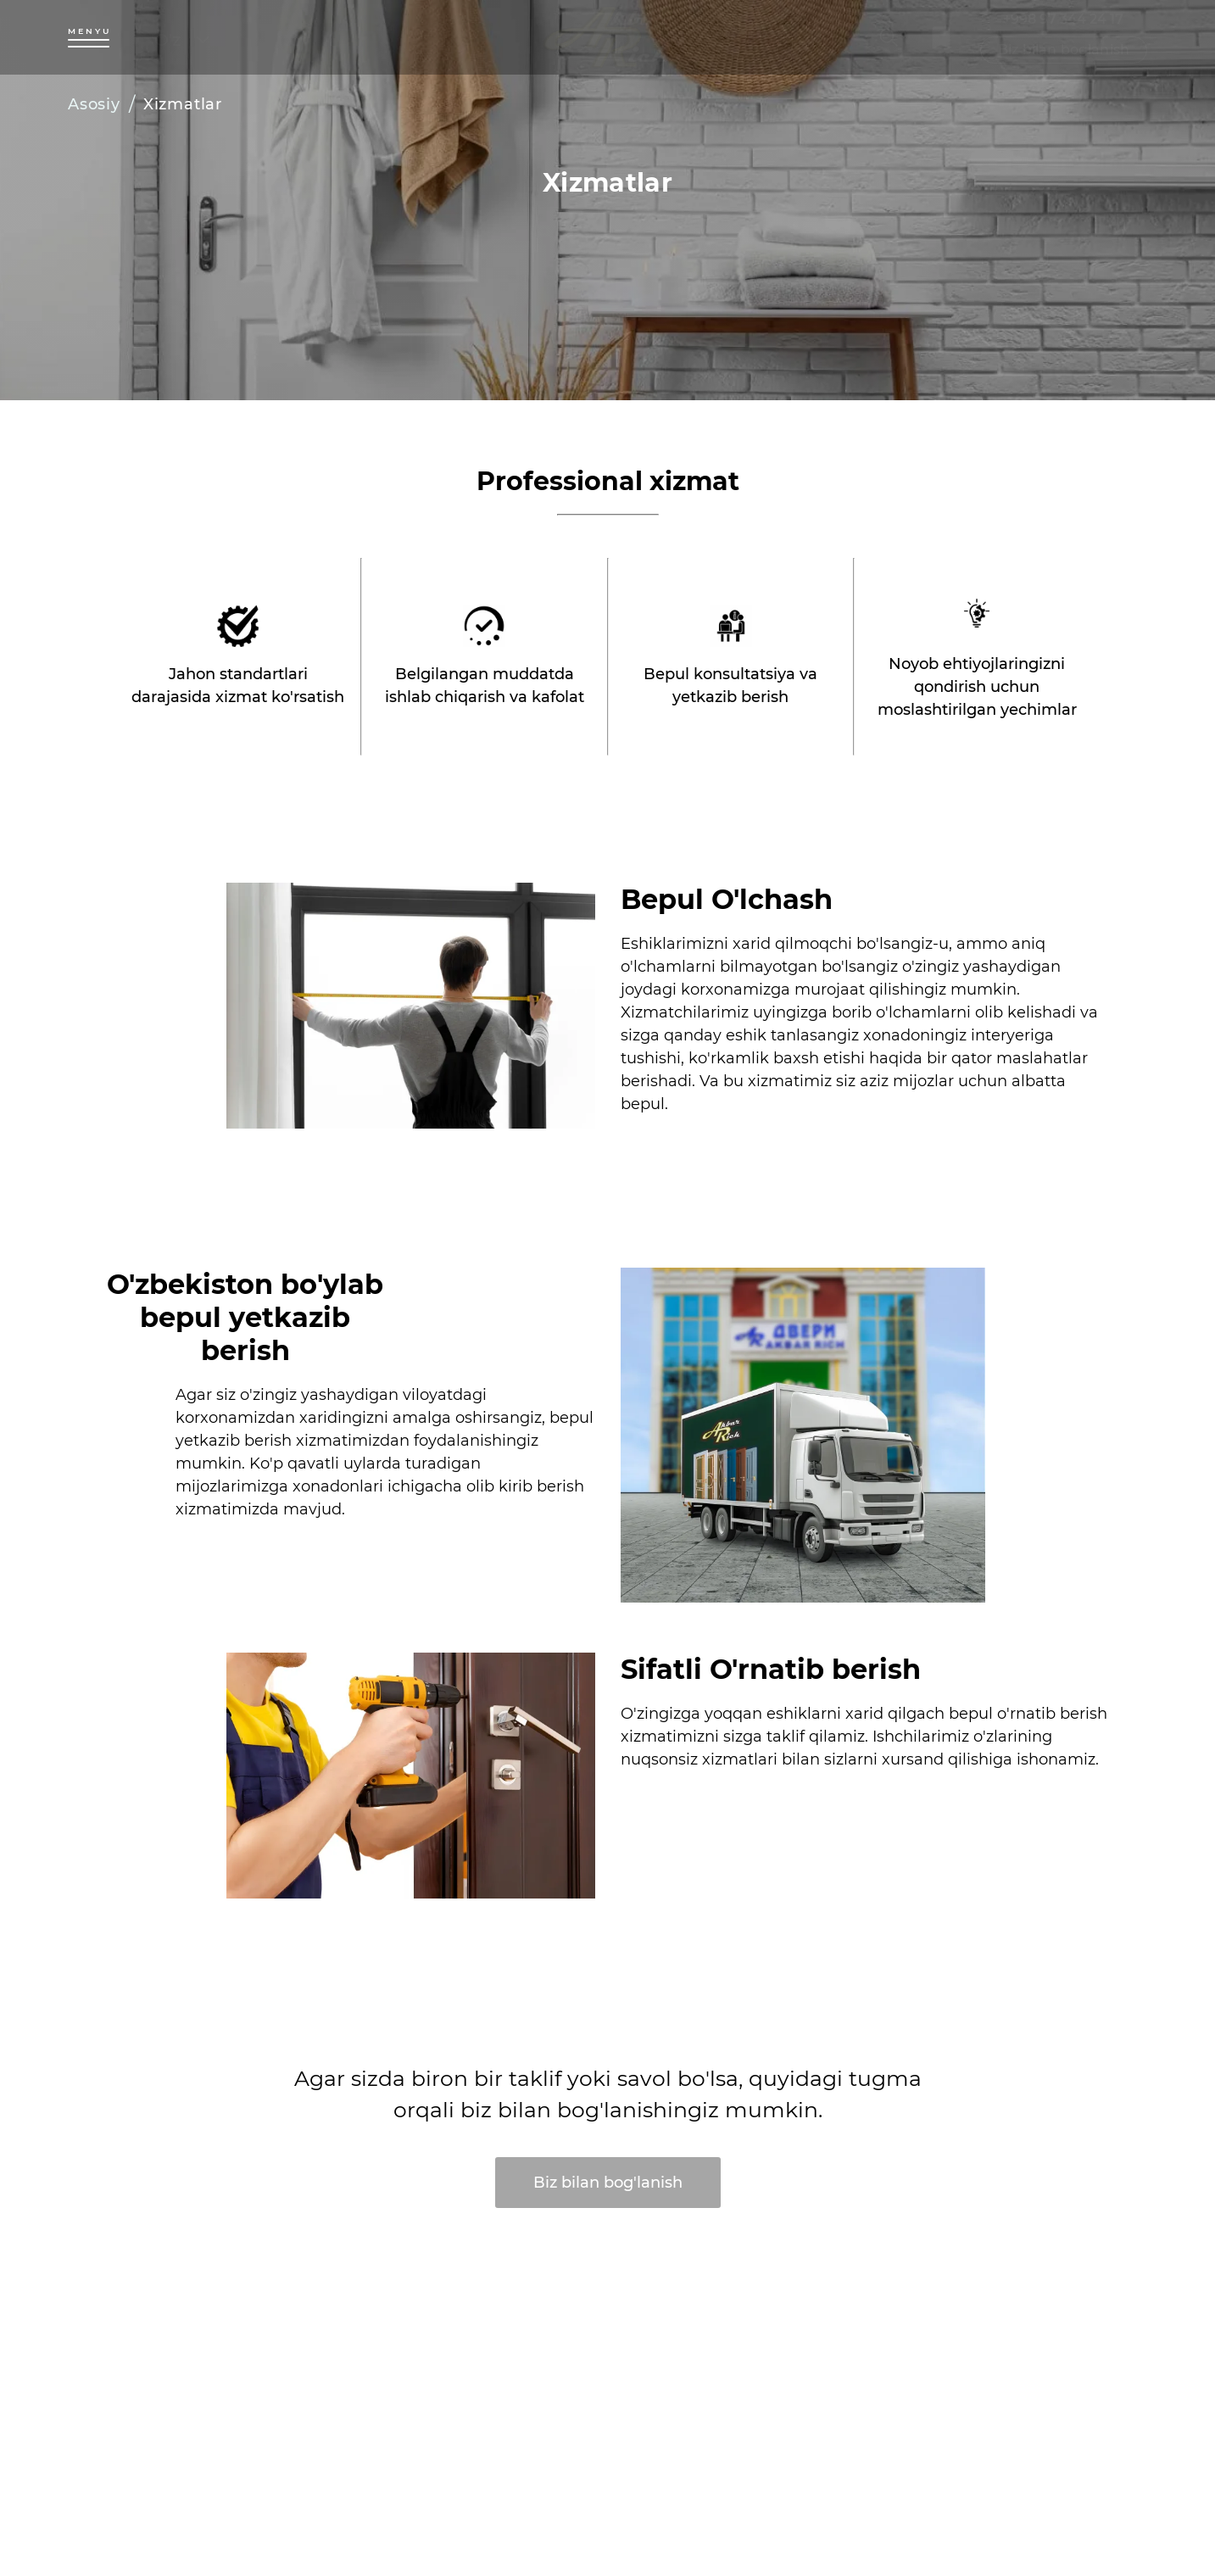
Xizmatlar (182, 104)
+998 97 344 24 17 (1063, 19)
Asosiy (94, 104)
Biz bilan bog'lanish (608, 2182)
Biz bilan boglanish (1063, 50)
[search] (889, 37)
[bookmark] (941, 37)
